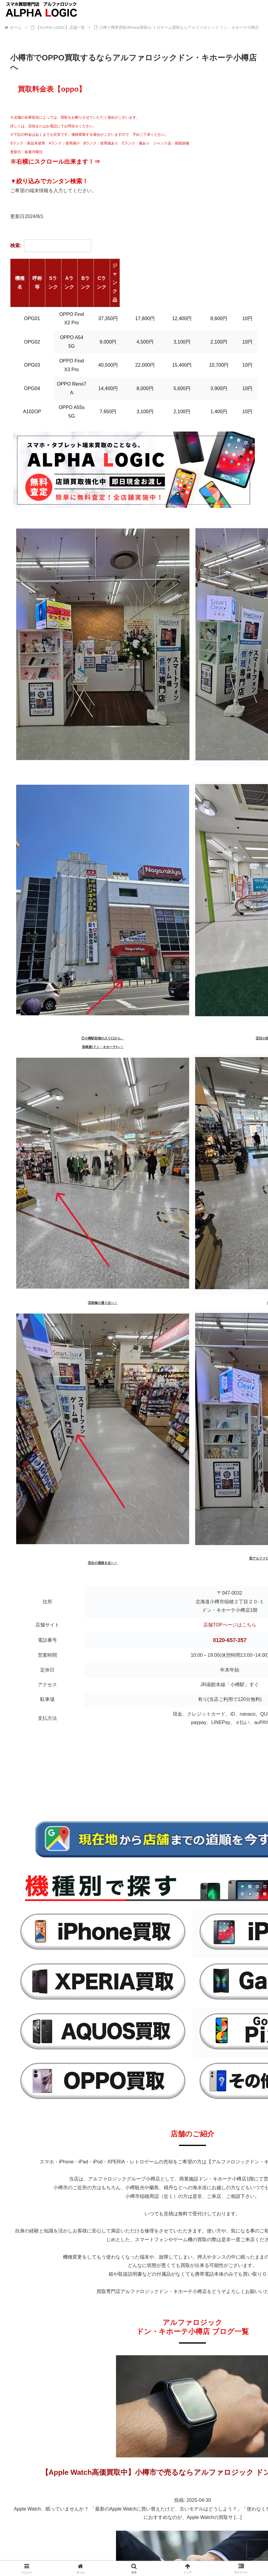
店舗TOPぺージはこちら (229, 1547)
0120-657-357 (229, 1562)
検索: (50, 245)
